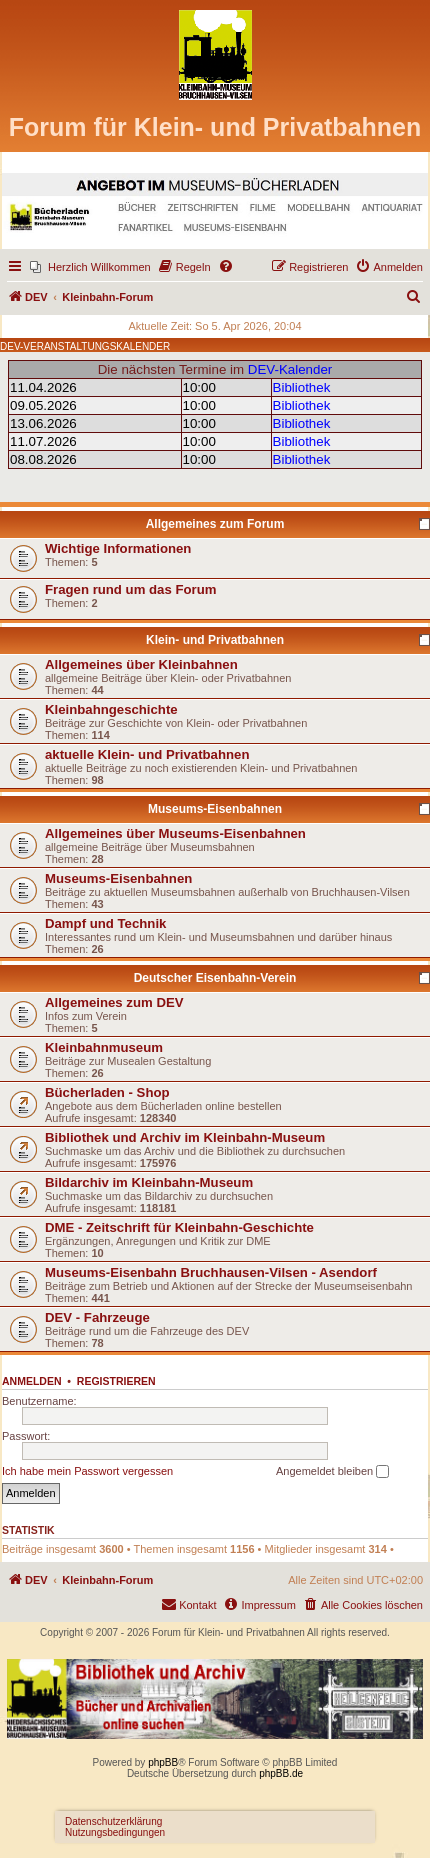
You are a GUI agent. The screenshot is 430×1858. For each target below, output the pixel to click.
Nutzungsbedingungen (115, 1832)
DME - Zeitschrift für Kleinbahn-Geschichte (179, 1227)
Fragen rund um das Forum (130, 589)
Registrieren (116, 1381)
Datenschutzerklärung (113, 1821)
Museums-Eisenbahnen (215, 809)
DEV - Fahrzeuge (97, 1317)
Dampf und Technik (105, 923)
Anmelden (32, 1381)
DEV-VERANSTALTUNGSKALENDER (85, 346)
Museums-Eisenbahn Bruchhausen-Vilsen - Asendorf (211, 1272)
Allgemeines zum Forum (215, 524)
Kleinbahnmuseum (104, 1047)
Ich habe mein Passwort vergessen (87, 1471)
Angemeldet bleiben (332, 1472)
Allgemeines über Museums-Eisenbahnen (175, 833)
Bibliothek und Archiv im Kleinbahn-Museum (185, 1137)
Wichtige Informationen (118, 548)
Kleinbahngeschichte (111, 709)
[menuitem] (90, 267)
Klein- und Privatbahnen (215, 640)
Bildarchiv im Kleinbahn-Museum (149, 1182)
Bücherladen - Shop (107, 1092)
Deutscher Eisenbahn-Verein (215, 978)
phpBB (163, 1762)
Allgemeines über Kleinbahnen (141, 664)
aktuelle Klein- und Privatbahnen (147, 754)
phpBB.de (281, 1773)
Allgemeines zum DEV (114, 1002)
